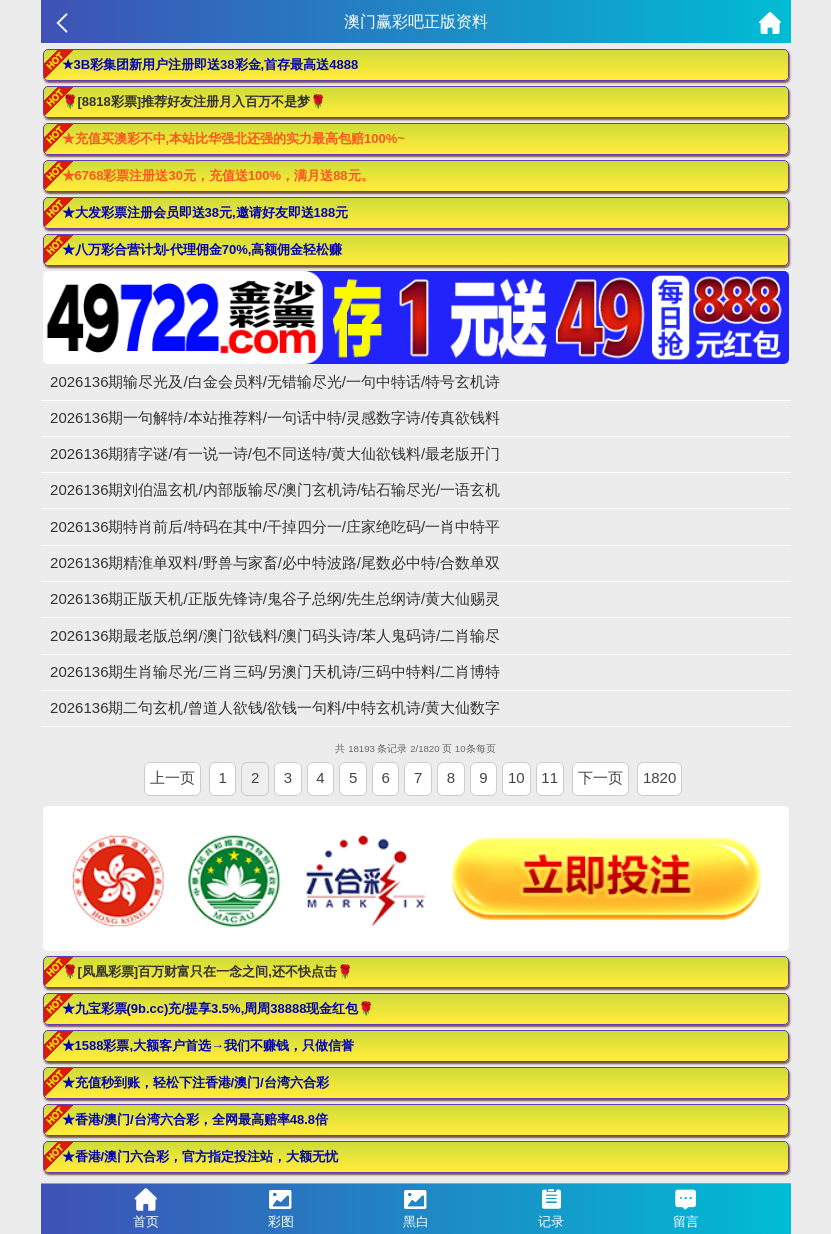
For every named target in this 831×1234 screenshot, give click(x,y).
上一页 (172, 777)
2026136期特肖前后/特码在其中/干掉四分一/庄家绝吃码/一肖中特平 (275, 526)
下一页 (600, 777)
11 (549, 777)
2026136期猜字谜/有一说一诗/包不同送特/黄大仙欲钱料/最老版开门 (275, 453)
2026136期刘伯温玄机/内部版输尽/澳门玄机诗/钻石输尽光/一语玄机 (275, 489)
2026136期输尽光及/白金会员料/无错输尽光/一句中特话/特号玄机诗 (275, 381)
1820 (659, 777)
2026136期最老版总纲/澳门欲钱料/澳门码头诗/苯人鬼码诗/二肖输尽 (275, 635)
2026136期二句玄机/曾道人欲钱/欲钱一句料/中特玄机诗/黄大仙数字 (275, 707)
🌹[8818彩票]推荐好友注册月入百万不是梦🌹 (194, 101)
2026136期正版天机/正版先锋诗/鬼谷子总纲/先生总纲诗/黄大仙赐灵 (275, 598)
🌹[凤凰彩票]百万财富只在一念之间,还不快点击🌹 (207, 971)
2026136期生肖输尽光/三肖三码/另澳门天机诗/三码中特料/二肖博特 (275, 671)
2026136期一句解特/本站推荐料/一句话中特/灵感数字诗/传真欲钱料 (275, 417)
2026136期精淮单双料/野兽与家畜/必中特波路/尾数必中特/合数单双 (275, 562)
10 (516, 777)
